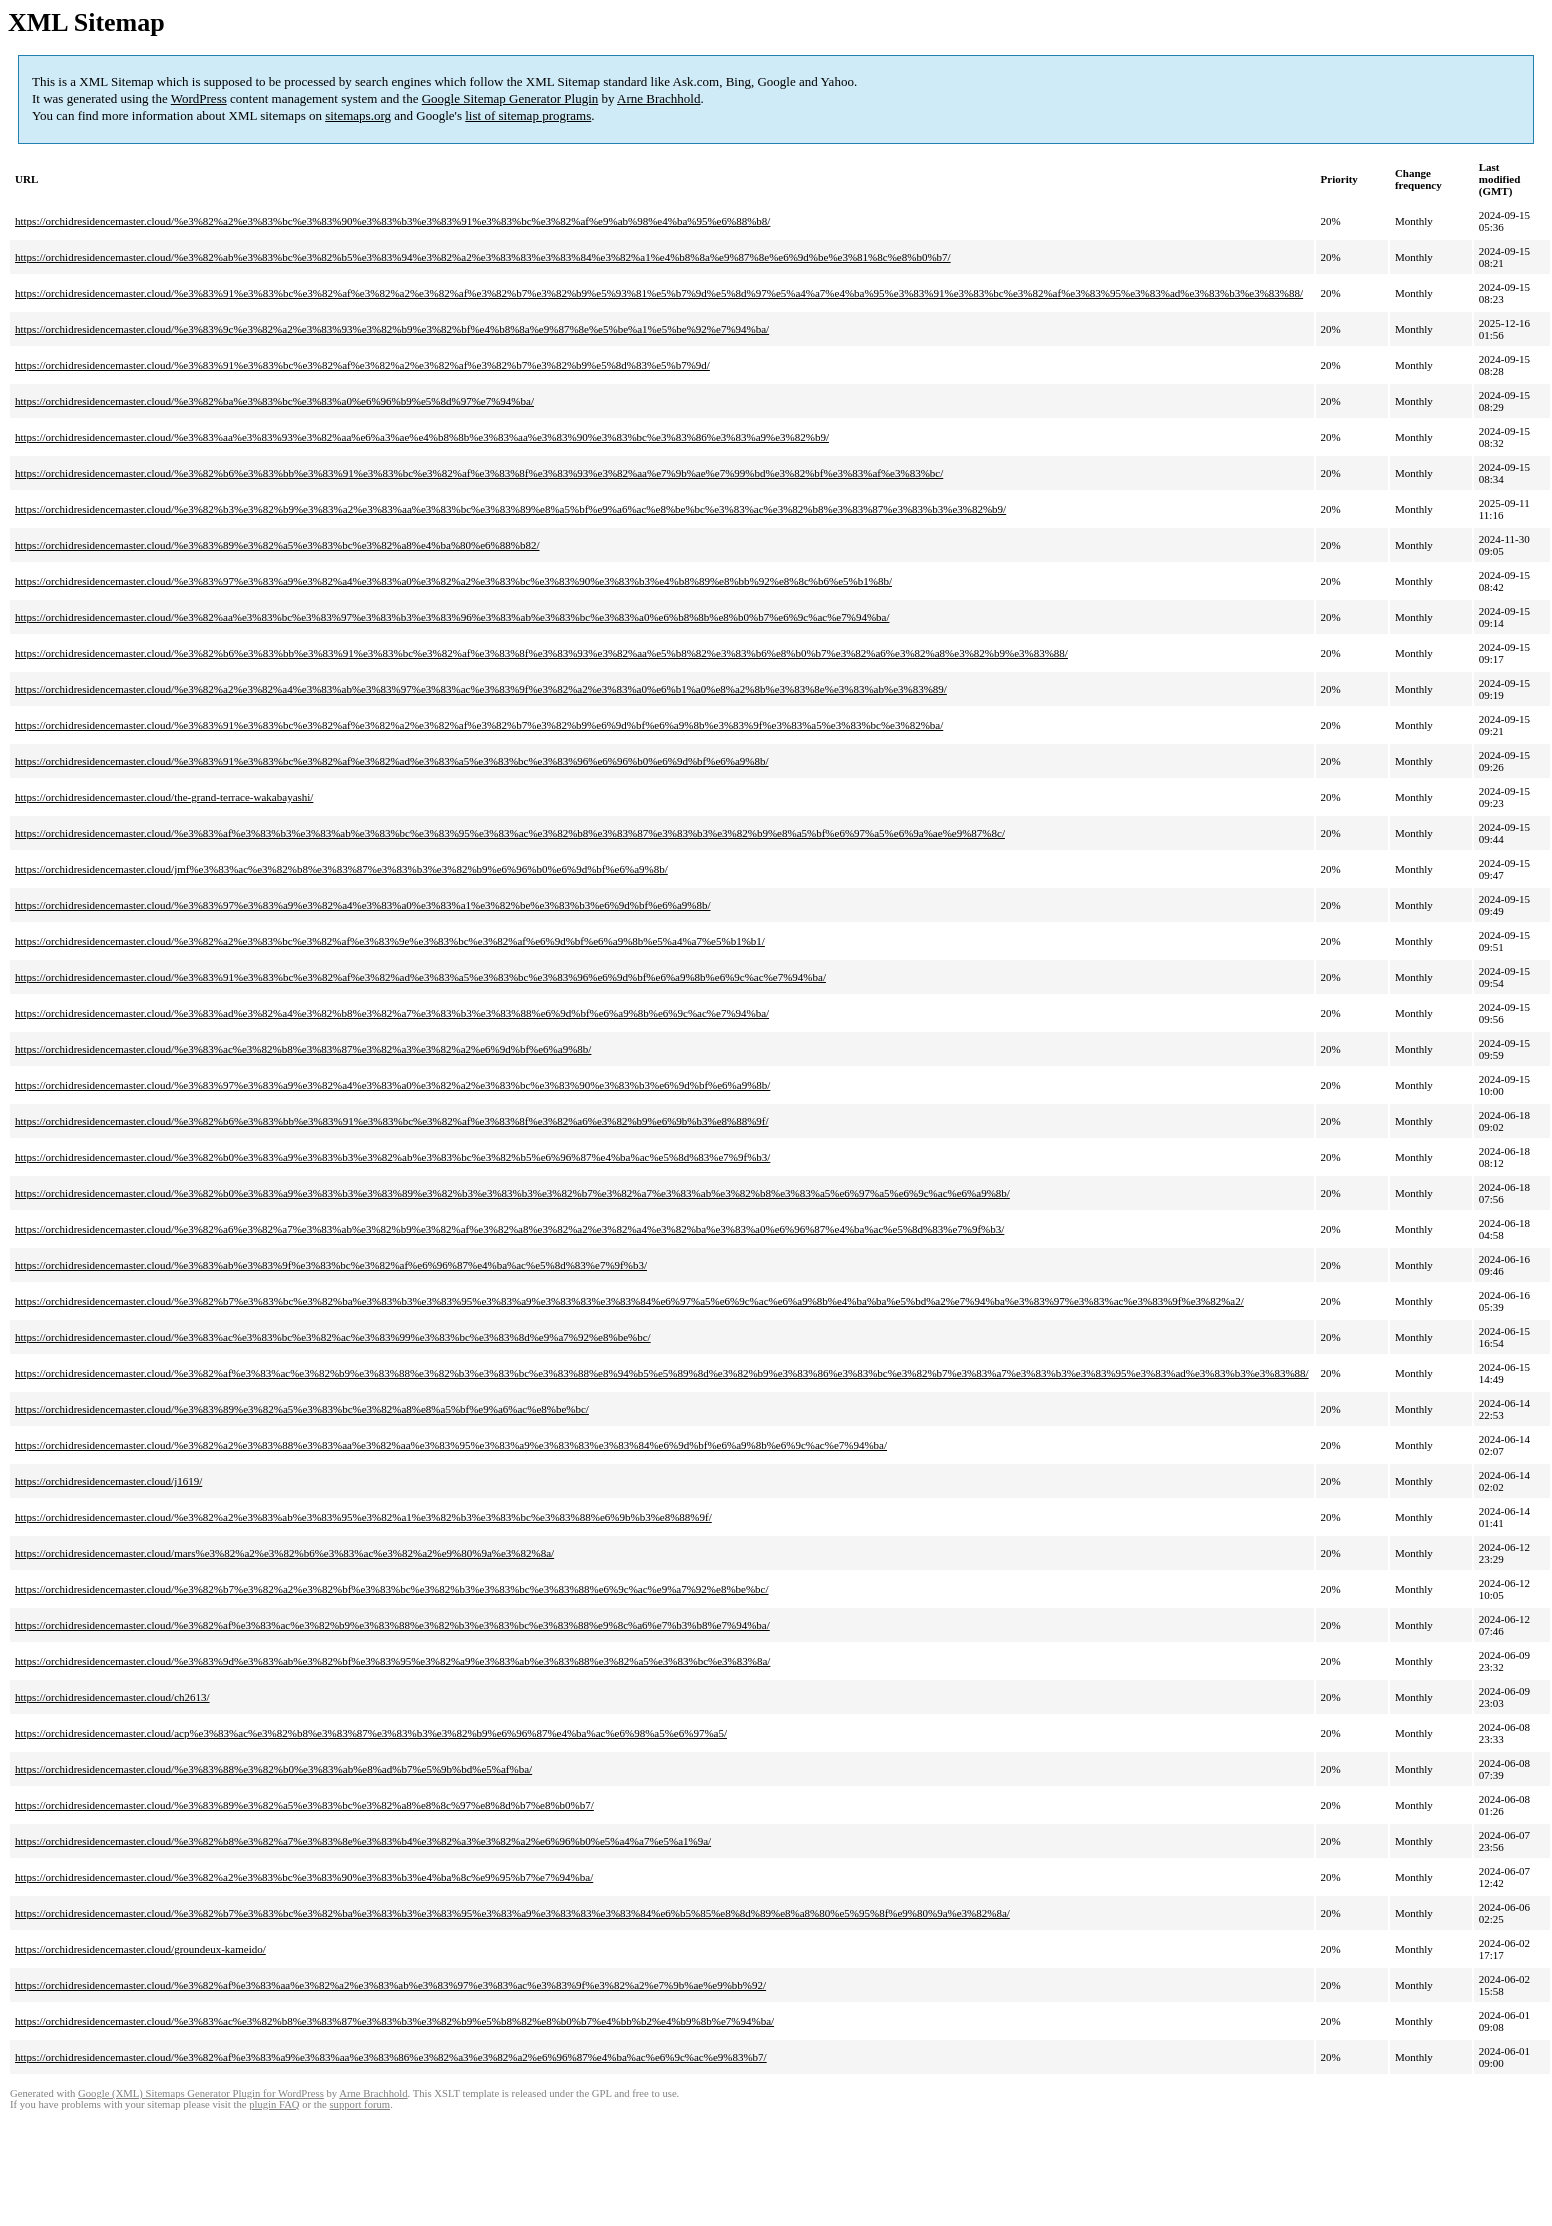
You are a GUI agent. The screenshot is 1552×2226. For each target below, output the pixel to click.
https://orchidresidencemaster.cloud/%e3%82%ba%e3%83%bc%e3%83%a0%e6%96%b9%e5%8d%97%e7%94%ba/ (274, 401)
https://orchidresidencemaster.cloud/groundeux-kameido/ (140, 1949)
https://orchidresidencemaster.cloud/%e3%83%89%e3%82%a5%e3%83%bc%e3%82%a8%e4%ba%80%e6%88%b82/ (277, 545)
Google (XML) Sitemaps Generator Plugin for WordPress (201, 2093)
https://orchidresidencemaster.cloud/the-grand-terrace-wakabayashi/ (164, 797)
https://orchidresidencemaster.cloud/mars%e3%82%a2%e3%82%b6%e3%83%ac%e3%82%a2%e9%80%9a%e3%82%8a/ (284, 1553)
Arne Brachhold (658, 98)
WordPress (199, 98)
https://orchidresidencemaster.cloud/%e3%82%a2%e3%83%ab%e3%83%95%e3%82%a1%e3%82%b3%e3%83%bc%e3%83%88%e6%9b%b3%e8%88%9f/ (363, 1517)
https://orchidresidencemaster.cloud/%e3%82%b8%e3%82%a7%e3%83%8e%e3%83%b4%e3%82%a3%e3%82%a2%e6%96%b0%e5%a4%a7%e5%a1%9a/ (363, 1841)
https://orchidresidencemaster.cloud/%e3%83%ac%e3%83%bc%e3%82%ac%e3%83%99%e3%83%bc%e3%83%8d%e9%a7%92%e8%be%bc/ (333, 1337)
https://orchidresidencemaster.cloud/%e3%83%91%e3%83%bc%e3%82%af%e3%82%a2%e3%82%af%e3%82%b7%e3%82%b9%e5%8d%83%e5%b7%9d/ (362, 365)
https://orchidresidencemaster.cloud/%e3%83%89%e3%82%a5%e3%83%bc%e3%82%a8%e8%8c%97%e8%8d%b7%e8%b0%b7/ (304, 1805)
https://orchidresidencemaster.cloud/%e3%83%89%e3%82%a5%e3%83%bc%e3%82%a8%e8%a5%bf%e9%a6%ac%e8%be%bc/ (302, 1409)
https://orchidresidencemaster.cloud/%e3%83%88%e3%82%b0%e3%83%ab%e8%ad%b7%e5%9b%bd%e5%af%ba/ (273, 1769)
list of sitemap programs (528, 115)
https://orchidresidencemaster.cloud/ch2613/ (112, 1697)
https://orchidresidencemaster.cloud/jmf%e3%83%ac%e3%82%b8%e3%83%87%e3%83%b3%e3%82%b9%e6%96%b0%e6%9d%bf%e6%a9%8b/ (341, 869)
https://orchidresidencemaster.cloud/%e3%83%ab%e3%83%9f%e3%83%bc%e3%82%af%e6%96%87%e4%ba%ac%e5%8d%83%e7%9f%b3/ (331, 1265)
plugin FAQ (274, 2104)
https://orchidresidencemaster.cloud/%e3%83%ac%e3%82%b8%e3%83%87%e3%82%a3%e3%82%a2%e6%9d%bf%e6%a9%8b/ (303, 1049)
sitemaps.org (358, 115)
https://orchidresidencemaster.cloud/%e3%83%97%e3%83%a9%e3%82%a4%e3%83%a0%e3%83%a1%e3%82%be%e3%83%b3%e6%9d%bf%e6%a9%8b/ (363, 905)
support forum (359, 2104)
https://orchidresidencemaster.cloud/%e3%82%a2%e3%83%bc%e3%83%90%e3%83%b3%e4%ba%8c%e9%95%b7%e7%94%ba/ (304, 1877)
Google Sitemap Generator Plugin (510, 98)
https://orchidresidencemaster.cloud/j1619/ (108, 1481)
